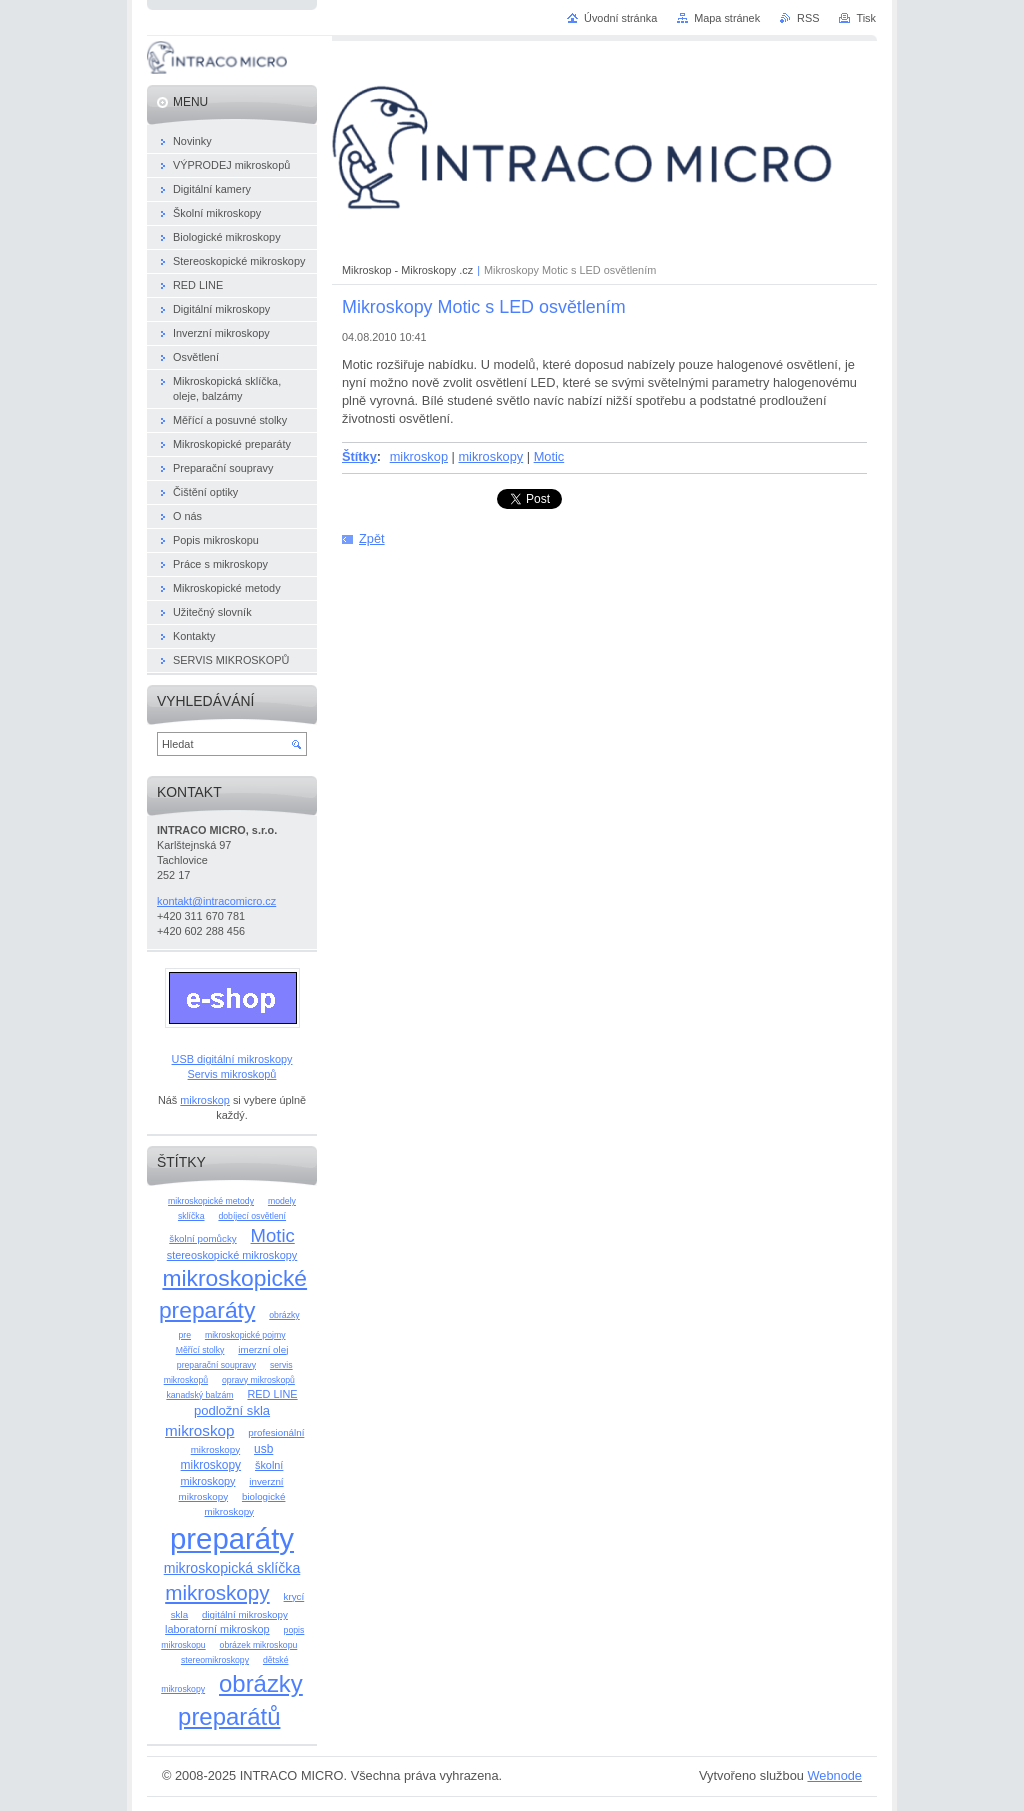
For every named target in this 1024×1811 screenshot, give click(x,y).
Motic (549, 456)
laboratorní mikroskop (217, 1629)
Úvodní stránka (620, 18)
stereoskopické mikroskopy (232, 1255)
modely (282, 1201)
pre (184, 1335)
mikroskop (419, 456)
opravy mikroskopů (258, 1380)
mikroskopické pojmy (245, 1335)
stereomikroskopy (215, 1660)
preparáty (232, 1538)
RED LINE (272, 1394)
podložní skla (232, 1410)
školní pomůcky (202, 1238)
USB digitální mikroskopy (232, 1059)
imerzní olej (263, 1349)
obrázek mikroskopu (259, 1645)
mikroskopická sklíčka (232, 1568)
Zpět (372, 538)
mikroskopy (490, 456)
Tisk (866, 18)
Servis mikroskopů (232, 1074)
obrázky (284, 1315)
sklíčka (191, 1216)
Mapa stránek (727, 18)
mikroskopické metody (211, 1201)
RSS (808, 18)
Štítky (359, 456)
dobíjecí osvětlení (252, 1216)
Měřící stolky (200, 1350)
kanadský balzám (199, 1395)
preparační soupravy (216, 1365)
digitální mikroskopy (245, 1614)
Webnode (834, 1775)
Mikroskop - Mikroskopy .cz (407, 270)
